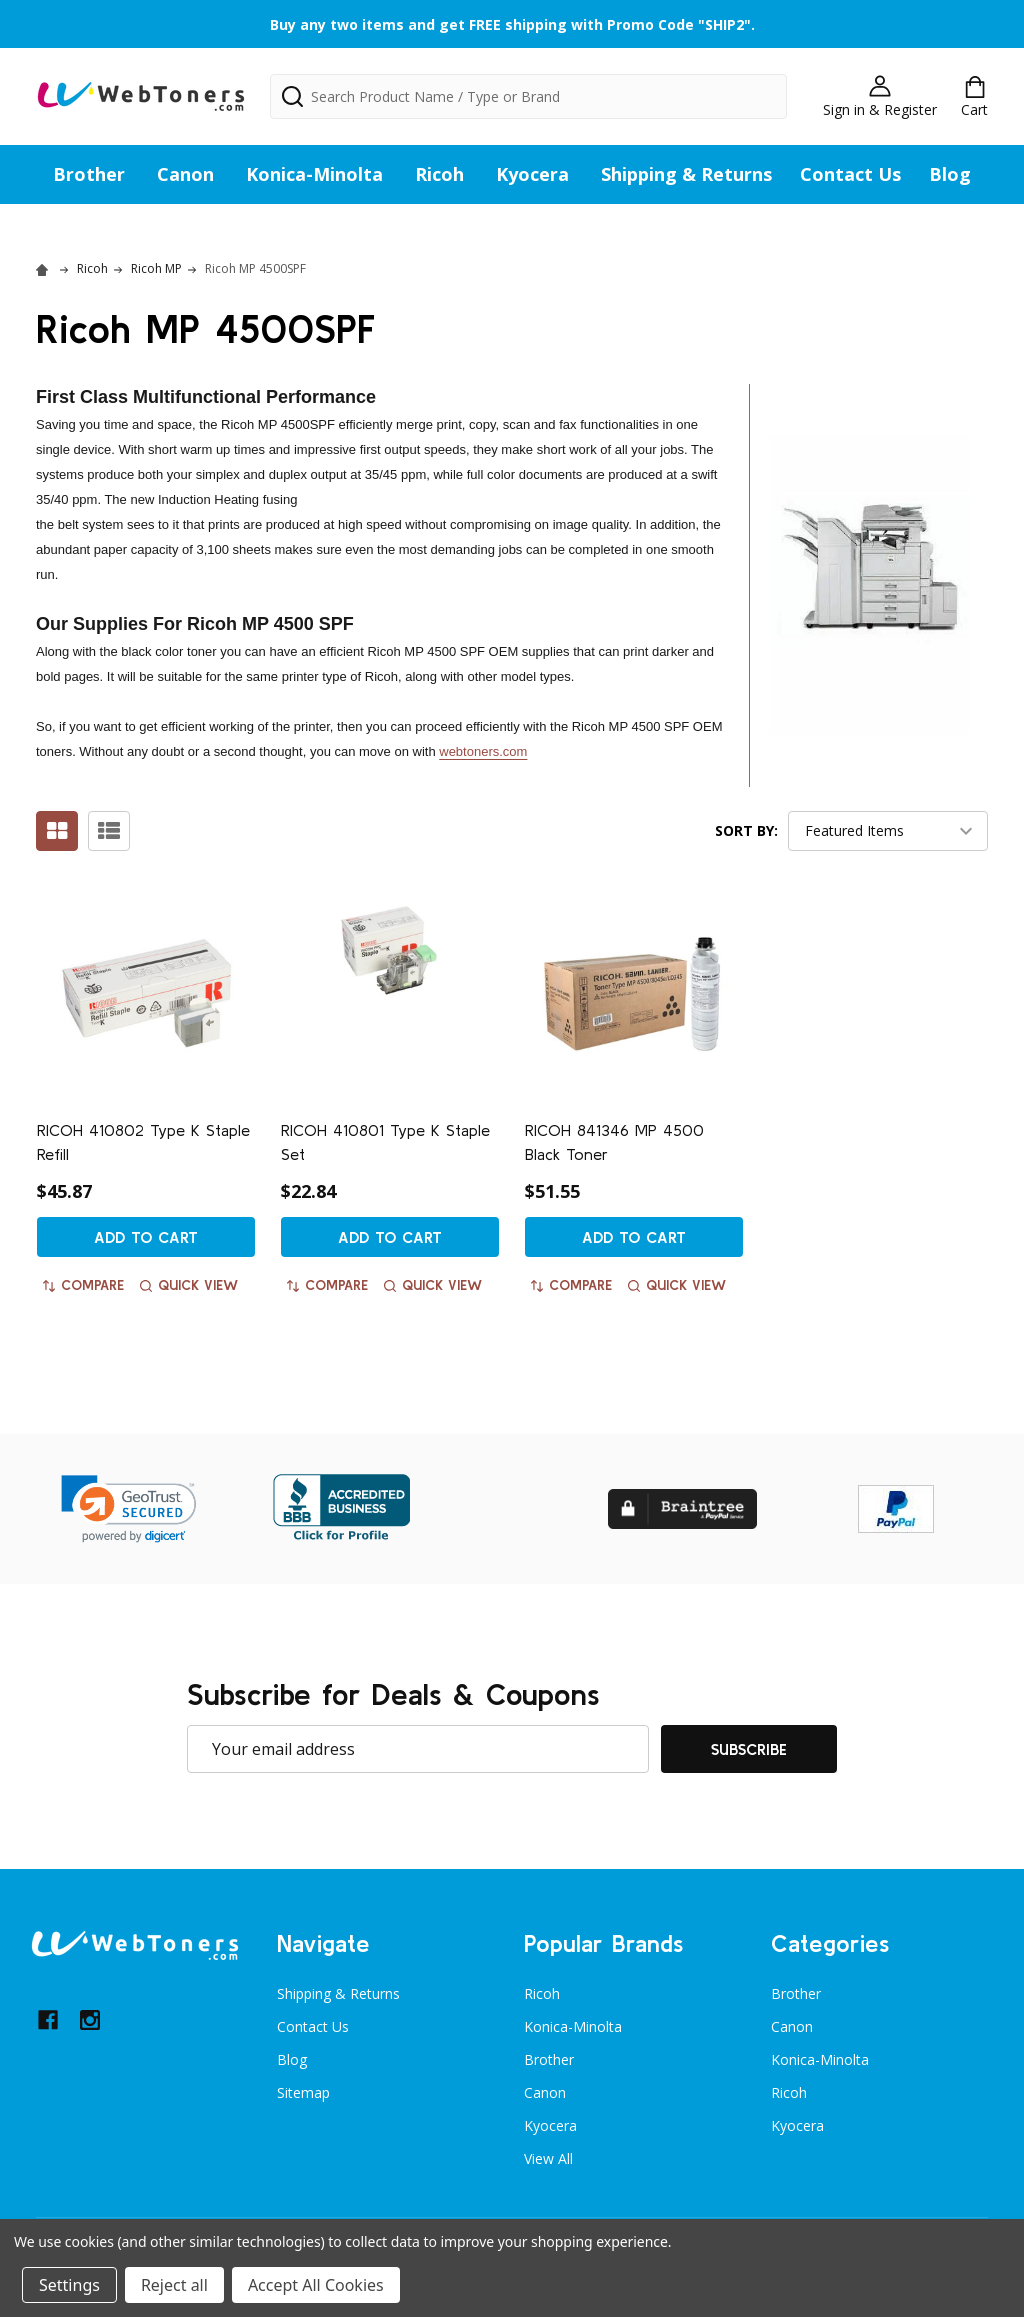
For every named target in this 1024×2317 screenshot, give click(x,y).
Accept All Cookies (316, 2285)
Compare (83, 1285)
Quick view (189, 1285)
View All (548, 2158)
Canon (185, 174)
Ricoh (439, 174)
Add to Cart (146, 1237)
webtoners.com (483, 751)
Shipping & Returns (686, 174)
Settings (69, 2285)
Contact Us (850, 174)
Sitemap (303, 2092)
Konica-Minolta (314, 174)
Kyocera (532, 174)
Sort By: (746, 830)
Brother (89, 174)
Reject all (174, 2285)
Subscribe (749, 1749)
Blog (950, 174)
